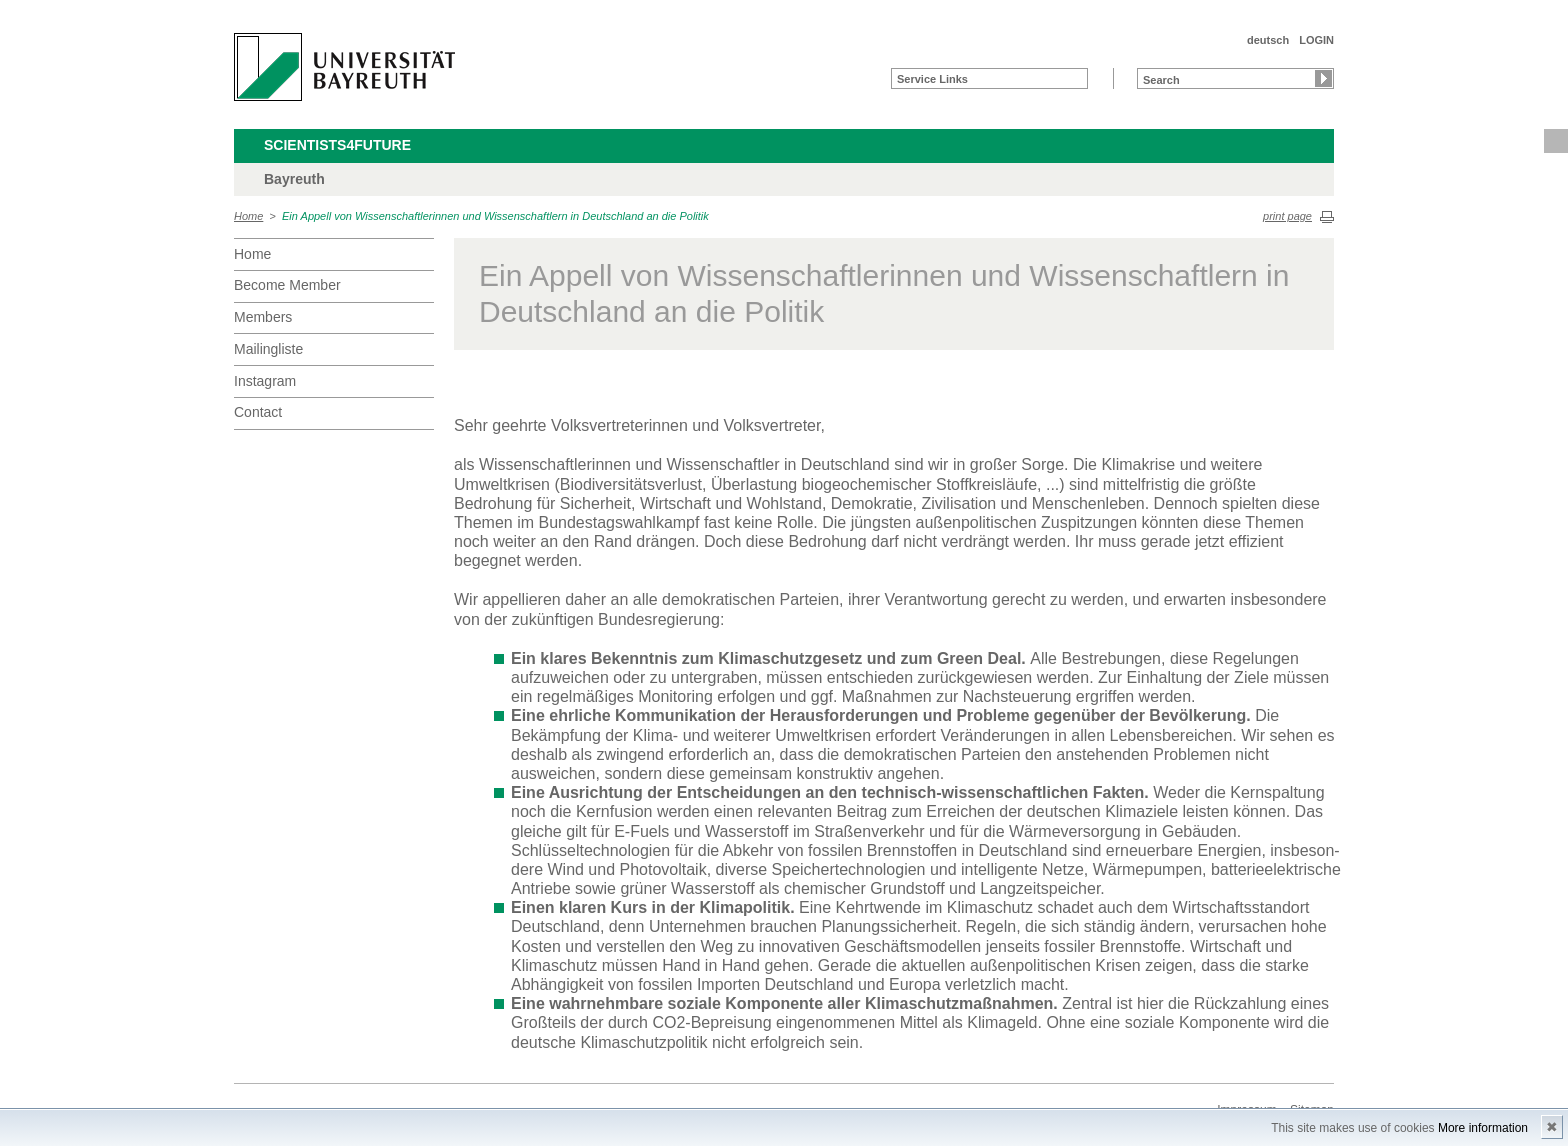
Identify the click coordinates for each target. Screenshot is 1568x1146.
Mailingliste (268, 349)
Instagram (265, 381)
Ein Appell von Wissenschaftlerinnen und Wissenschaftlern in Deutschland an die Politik (495, 216)
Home (248, 216)
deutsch (1268, 40)
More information (1483, 1128)
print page (1287, 216)
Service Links (932, 79)
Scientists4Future (337, 145)
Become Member (287, 285)
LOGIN (1316, 40)
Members (263, 317)
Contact (258, 412)
